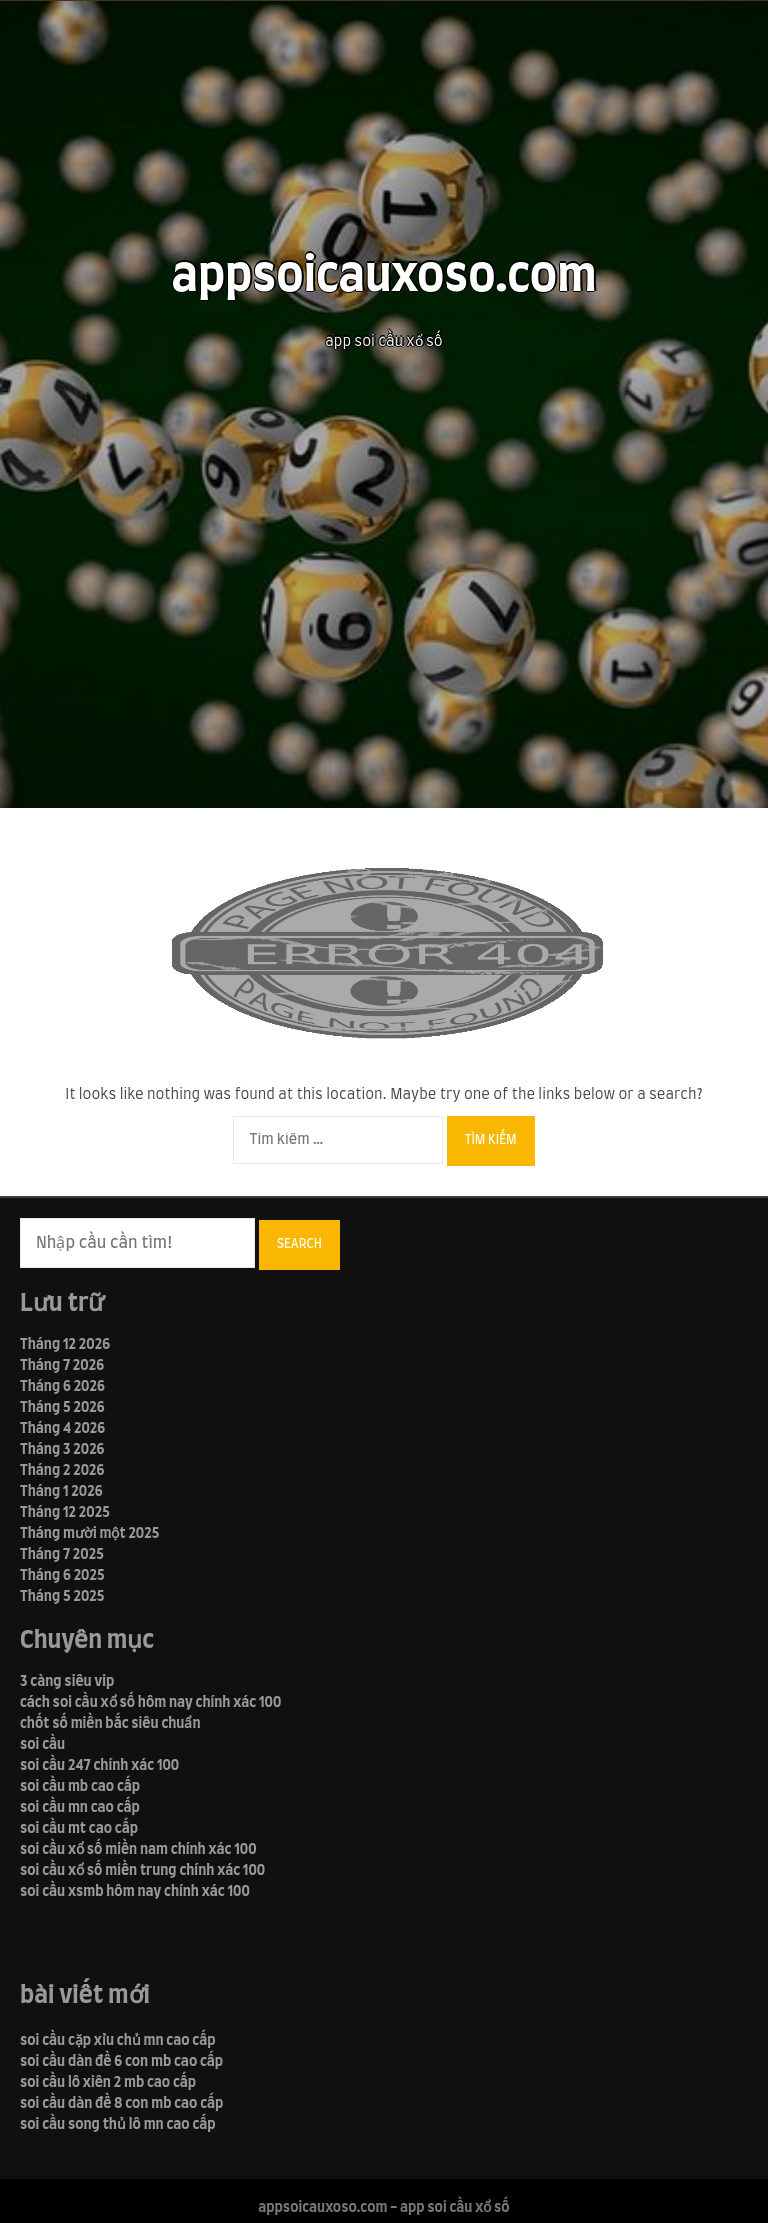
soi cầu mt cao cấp (79, 1829)
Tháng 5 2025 (62, 1597)
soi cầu (42, 1745)
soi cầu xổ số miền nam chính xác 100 (138, 1850)
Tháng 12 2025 (65, 1513)
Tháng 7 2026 (62, 1366)
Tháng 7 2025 (62, 1555)
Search (299, 1244)
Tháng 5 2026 (62, 1408)
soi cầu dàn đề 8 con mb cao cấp (121, 2104)
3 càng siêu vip (67, 1682)
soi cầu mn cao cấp (80, 1808)
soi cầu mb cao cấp (80, 1787)
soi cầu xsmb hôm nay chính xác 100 (135, 1892)
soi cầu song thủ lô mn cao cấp (118, 2125)
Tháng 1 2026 (61, 1492)
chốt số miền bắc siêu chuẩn (110, 1724)
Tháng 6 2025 (62, 1576)
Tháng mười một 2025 (89, 1534)
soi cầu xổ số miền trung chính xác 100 (142, 1871)
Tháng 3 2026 (62, 1450)
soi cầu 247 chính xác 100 (99, 1766)
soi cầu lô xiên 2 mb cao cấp (108, 2083)
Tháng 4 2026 (62, 1429)
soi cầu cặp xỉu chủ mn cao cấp (117, 2041)
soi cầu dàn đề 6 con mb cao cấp (121, 2062)
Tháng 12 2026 (65, 1345)
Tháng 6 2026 (62, 1387)
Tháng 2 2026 (62, 1471)
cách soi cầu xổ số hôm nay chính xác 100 (150, 1703)
